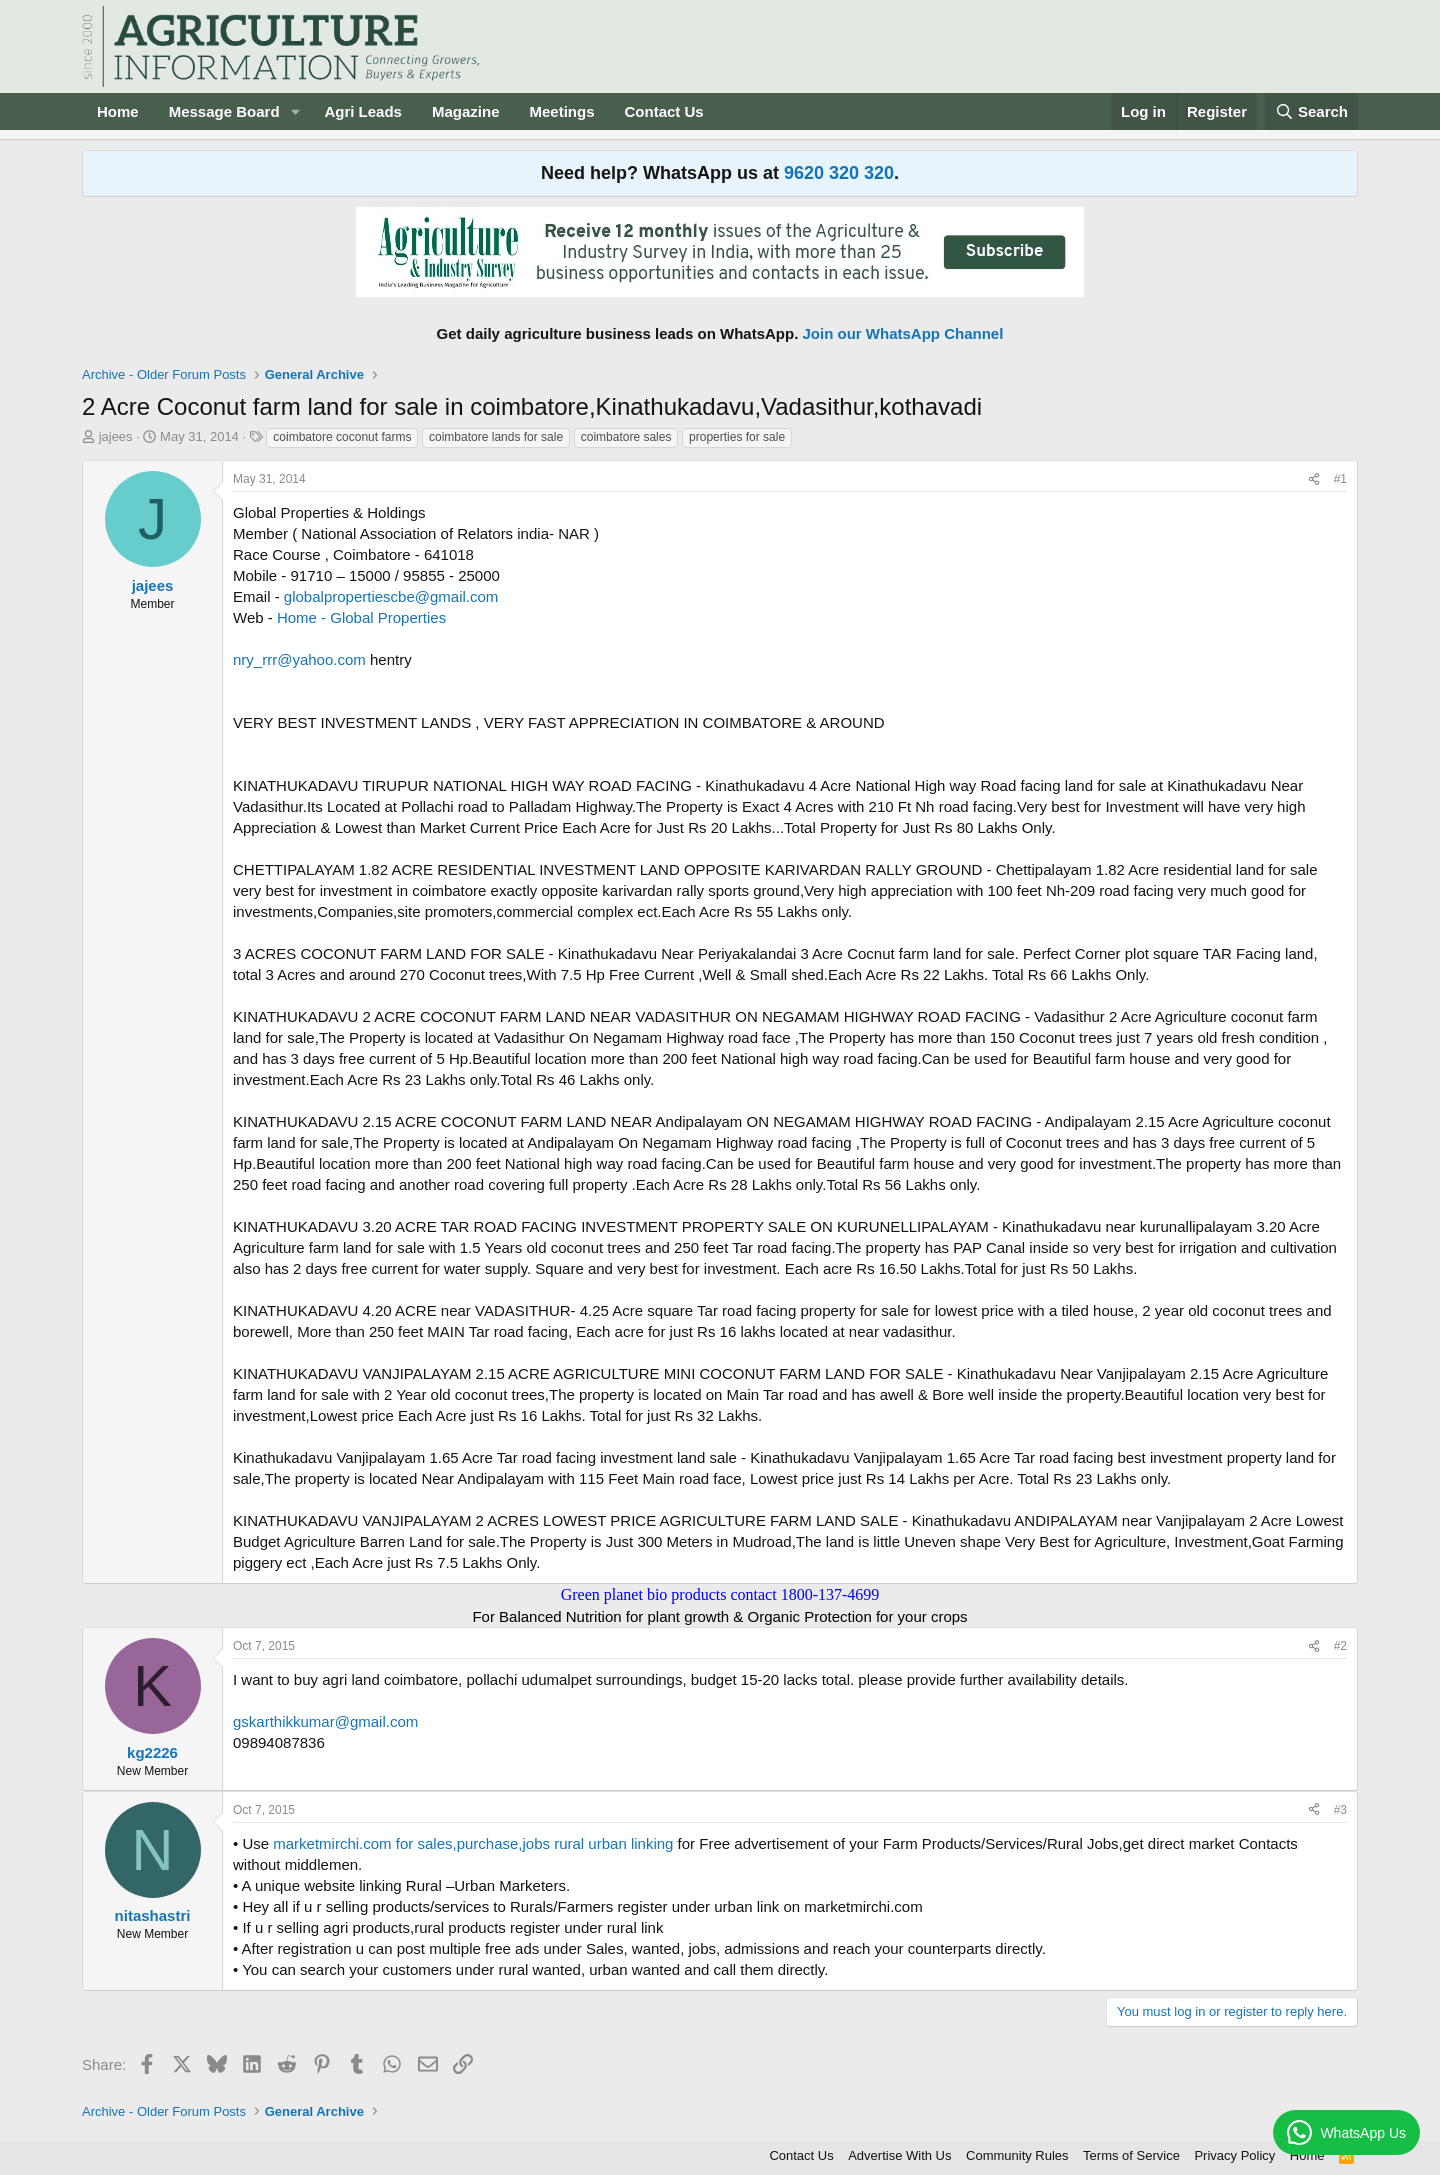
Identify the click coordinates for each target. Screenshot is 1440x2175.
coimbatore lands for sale (496, 437)
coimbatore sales (626, 437)
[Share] (1314, 479)
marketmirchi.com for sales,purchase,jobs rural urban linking (473, 1843)
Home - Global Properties (361, 617)
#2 (1340, 1646)
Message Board (224, 111)
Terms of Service (1131, 2155)
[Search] (1312, 111)
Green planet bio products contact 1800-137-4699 (720, 1594)
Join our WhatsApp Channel (903, 333)
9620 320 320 (839, 173)
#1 (1340, 479)
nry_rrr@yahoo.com (299, 659)
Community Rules (1017, 2155)
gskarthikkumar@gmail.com (325, 1721)
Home (118, 111)
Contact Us (664, 111)
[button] (295, 111)
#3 (1340, 1810)
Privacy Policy (1234, 2155)
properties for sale (737, 437)
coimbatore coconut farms (342, 437)
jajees (116, 436)
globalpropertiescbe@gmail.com (391, 596)
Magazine (466, 111)
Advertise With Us (899, 2155)
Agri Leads (363, 111)
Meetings (561, 111)
